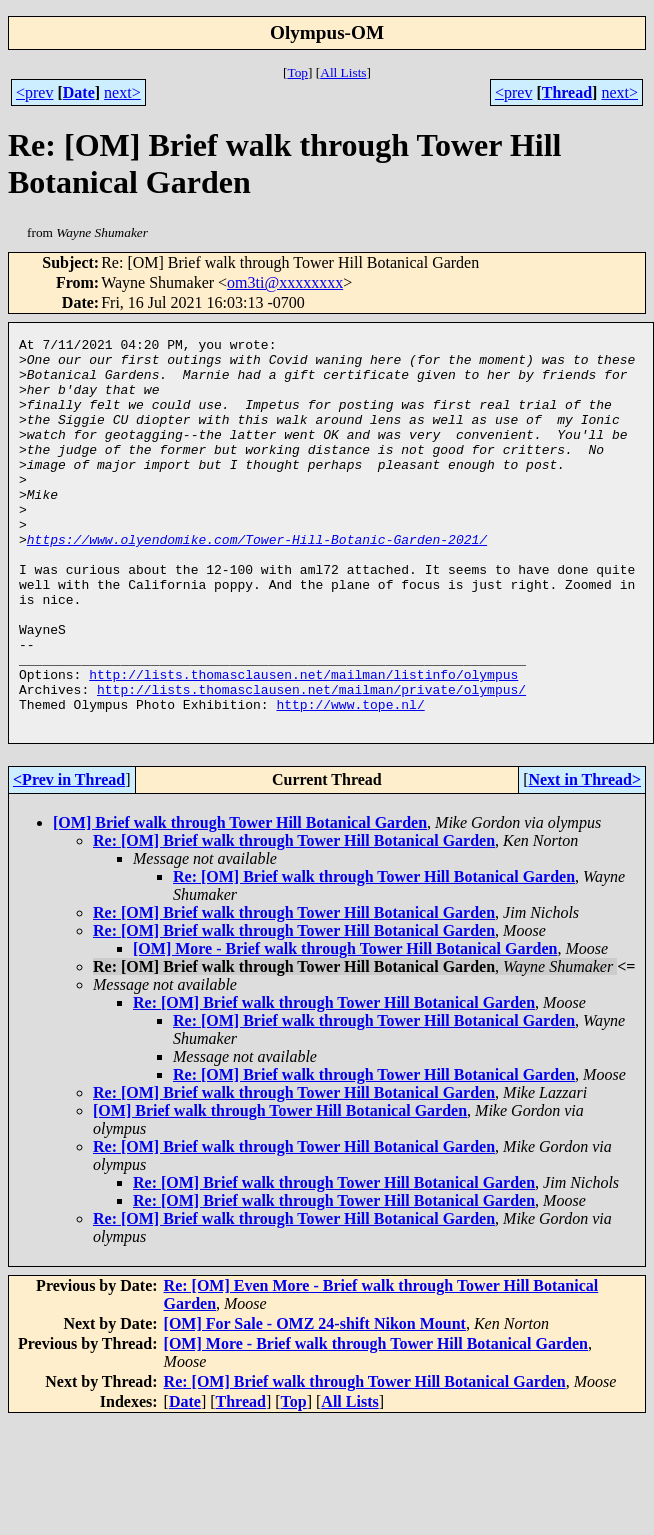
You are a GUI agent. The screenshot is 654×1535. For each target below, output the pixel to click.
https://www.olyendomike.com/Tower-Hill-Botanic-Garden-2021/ (257, 581)
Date (79, 92)
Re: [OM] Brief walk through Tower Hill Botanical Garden (294, 918)
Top (297, 72)
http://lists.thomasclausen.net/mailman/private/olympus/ (311, 761)
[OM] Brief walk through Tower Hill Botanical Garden (240, 900)
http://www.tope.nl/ (350, 779)
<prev (34, 92)
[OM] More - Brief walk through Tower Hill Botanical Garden (345, 1026)
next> (122, 92)
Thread (567, 92)
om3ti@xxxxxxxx (285, 282)
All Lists (343, 72)
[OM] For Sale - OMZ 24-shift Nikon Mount (315, 1401)
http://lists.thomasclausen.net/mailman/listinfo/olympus (303, 743)
